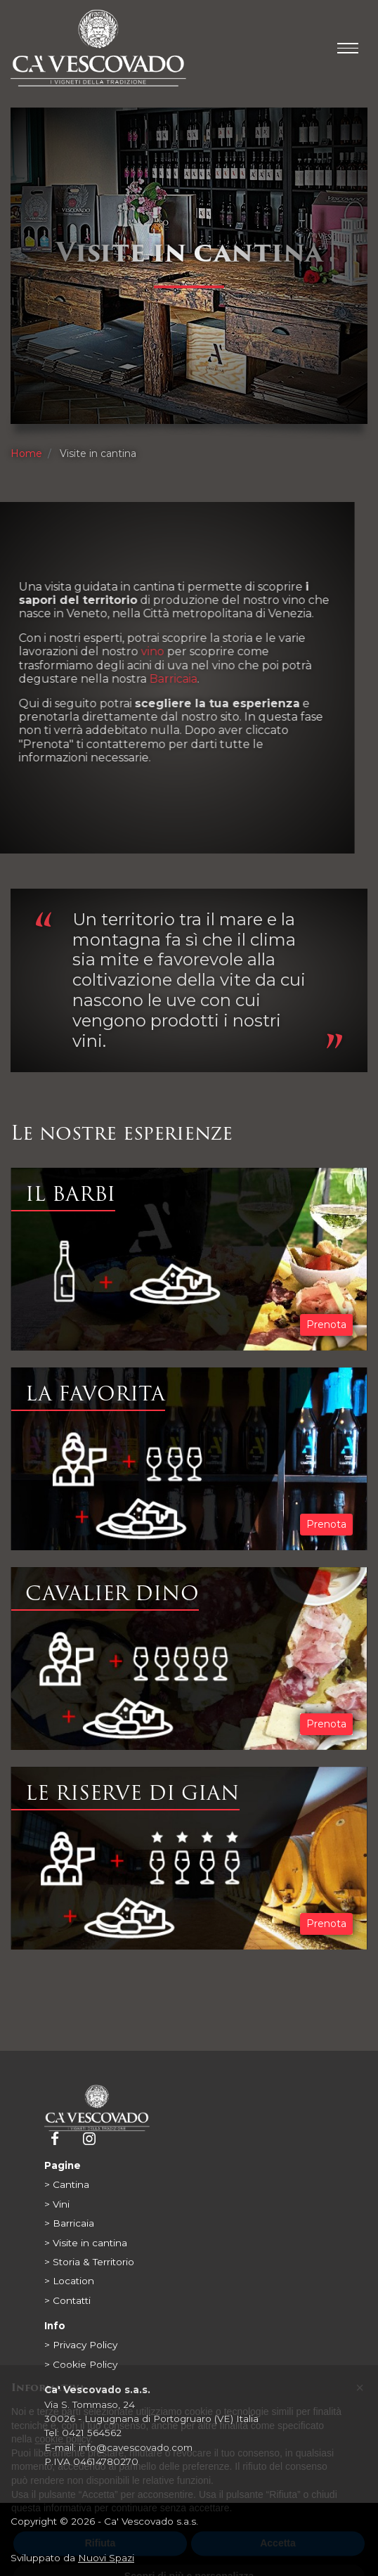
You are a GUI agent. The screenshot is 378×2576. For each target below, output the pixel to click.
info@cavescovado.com (136, 2447)
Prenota (326, 1324)
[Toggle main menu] (347, 48)
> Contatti (67, 2300)
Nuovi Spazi (106, 2557)
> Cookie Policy (80, 2364)
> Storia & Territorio (89, 2261)
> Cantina (66, 2184)
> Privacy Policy (80, 2344)
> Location (69, 2280)
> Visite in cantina (85, 2242)
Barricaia (131, 678)
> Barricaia (69, 2223)
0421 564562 (92, 2432)
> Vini (57, 2204)
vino (110, 651)
